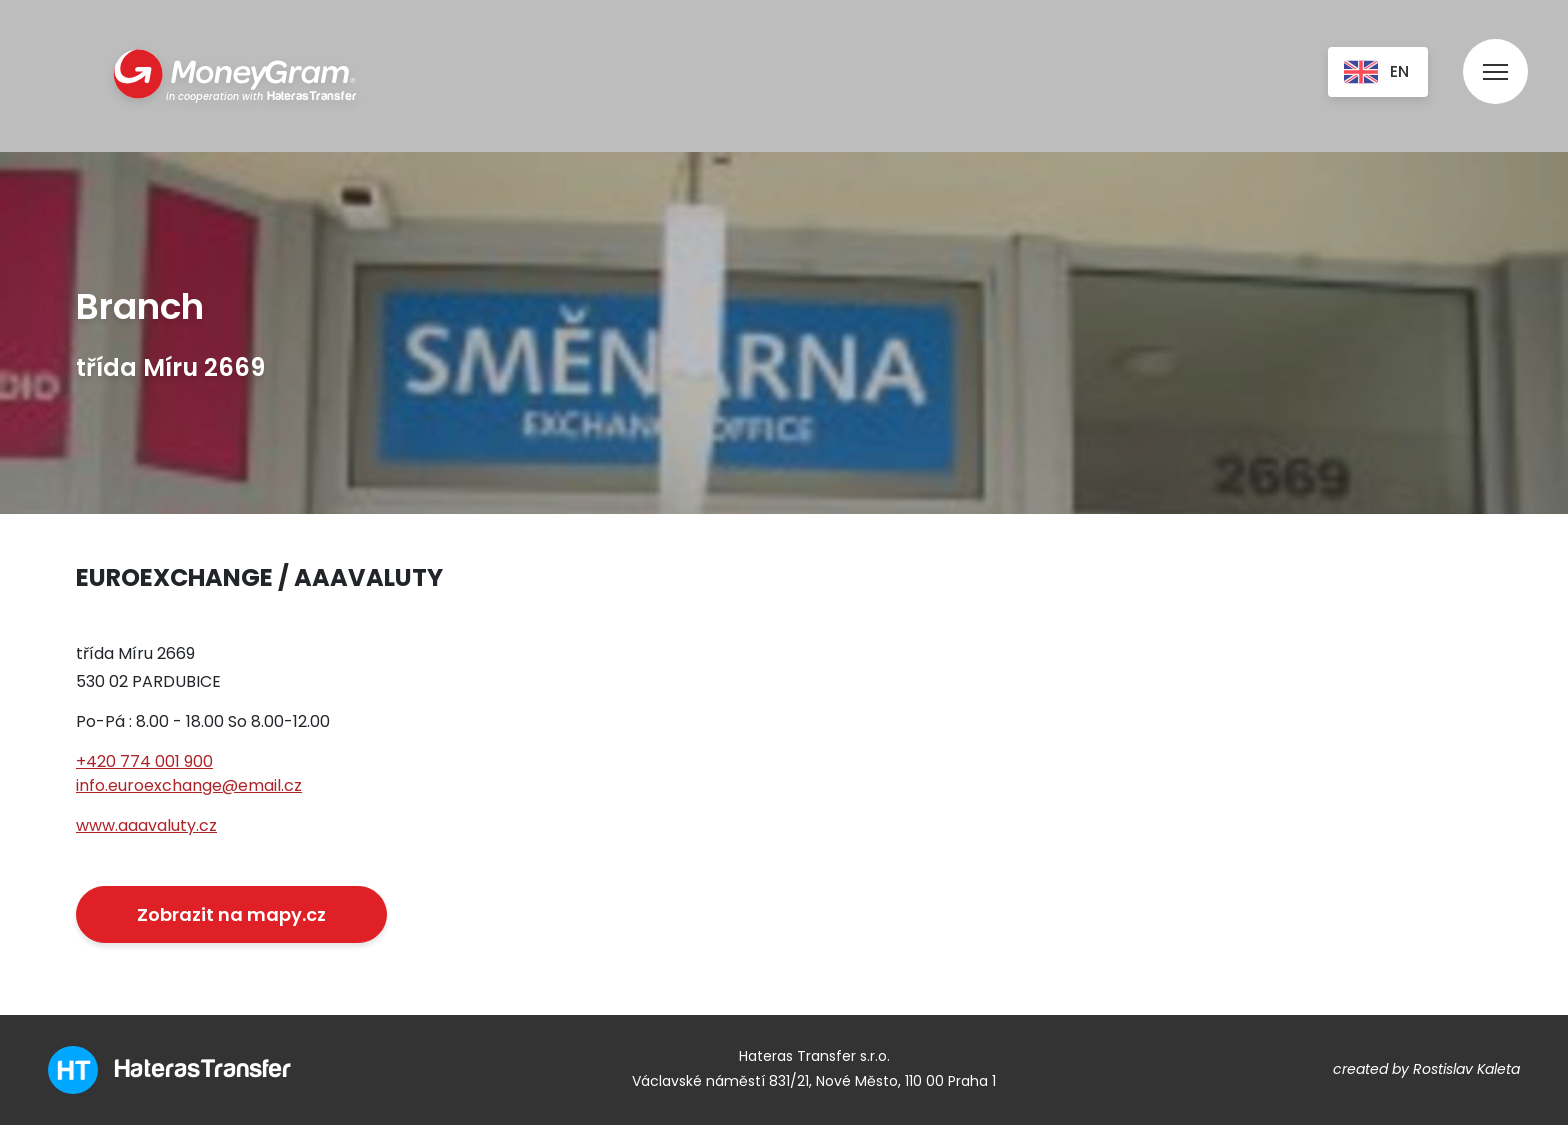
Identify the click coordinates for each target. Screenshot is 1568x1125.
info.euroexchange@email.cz (189, 785)
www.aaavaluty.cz (146, 825)
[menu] (1495, 52)
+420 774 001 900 (144, 761)
